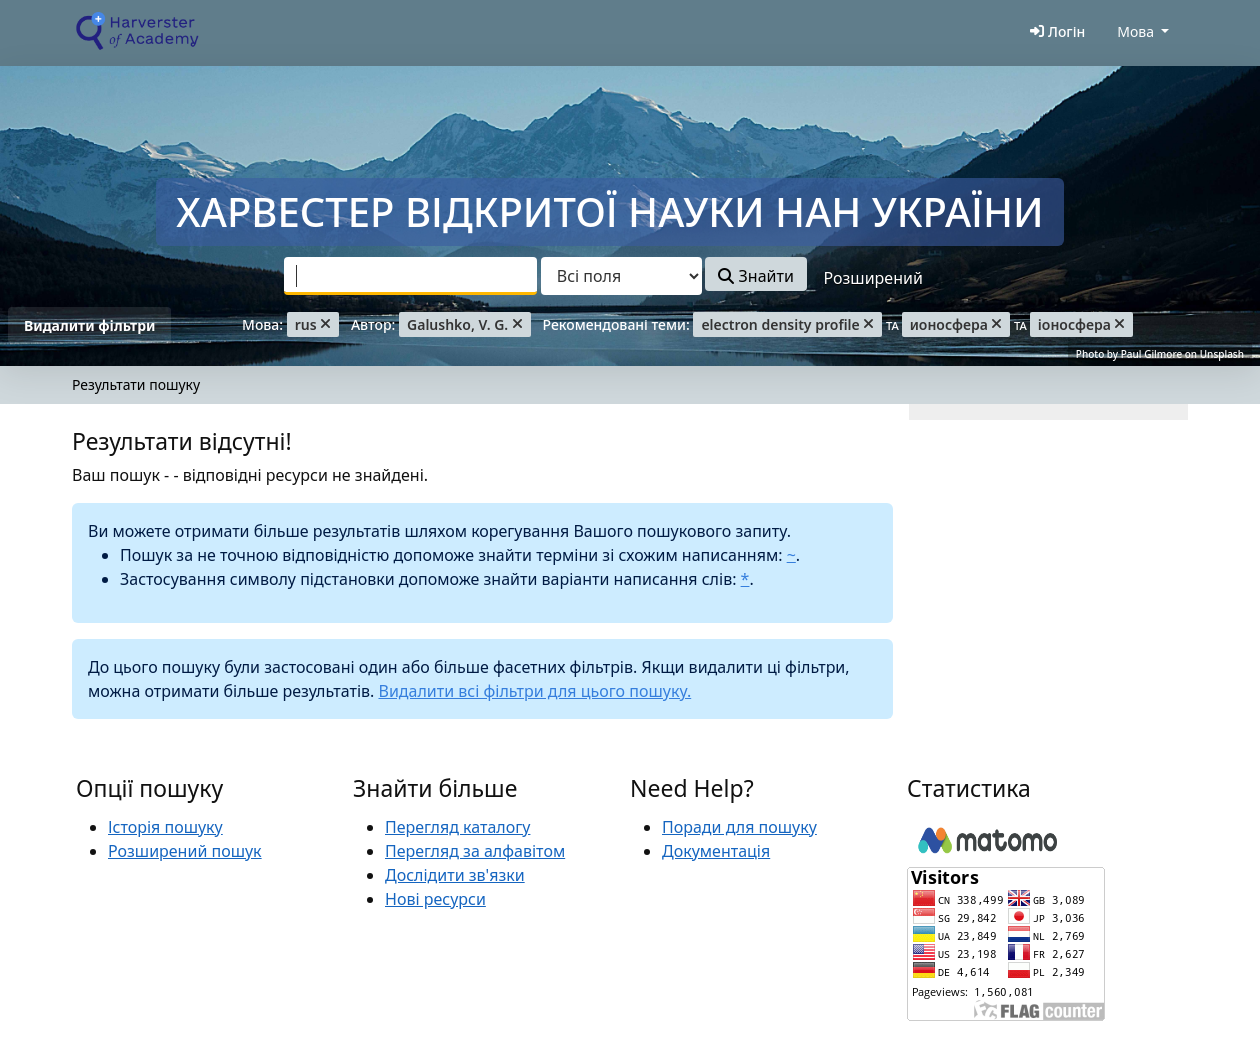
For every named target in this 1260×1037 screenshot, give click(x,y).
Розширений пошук (185, 851)
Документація (716, 851)
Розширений (873, 278)
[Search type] (621, 276)
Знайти (755, 276)
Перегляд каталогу (457, 827)
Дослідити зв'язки (455, 875)
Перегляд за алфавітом (475, 851)
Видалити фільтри (89, 325)
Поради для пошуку (739, 827)
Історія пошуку (165, 827)
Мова (1135, 31)
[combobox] (410, 276)
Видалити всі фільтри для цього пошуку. (534, 691)
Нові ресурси (435, 899)
